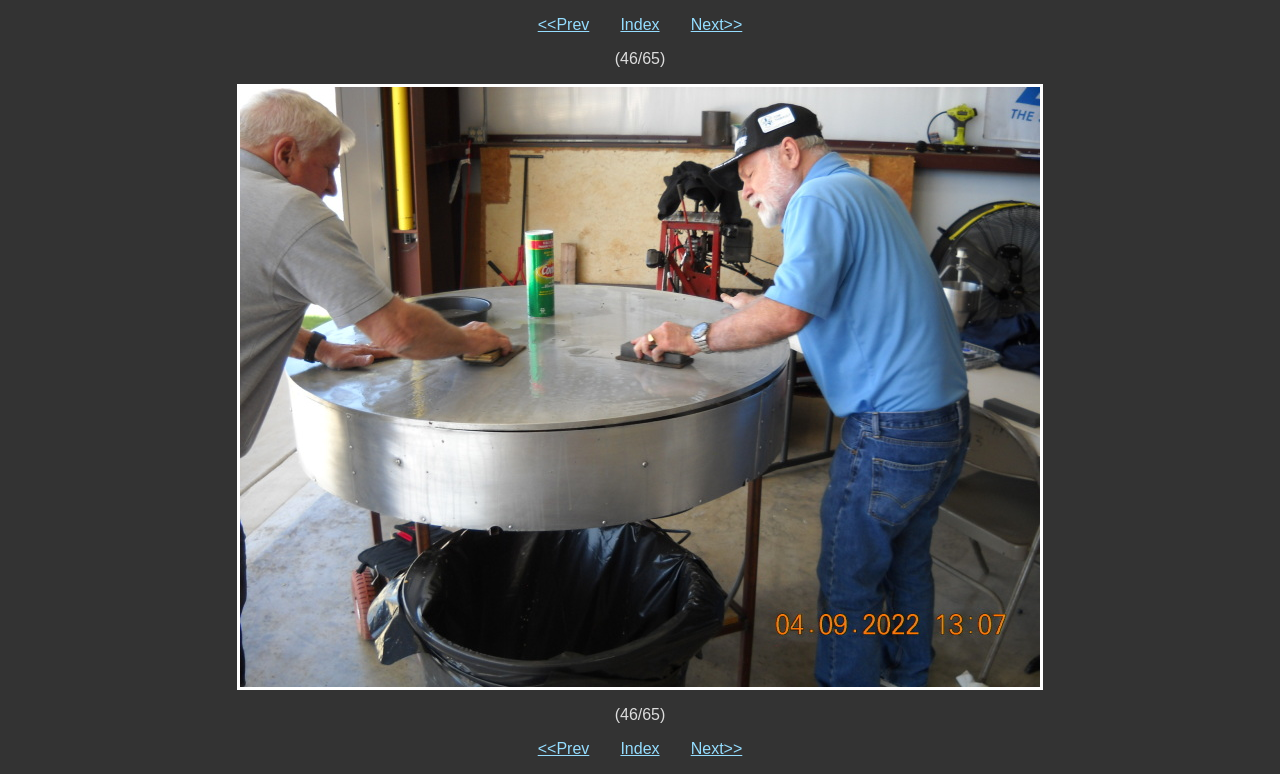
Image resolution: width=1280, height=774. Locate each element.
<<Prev (564, 24)
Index (639, 24)
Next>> (717, 24)
